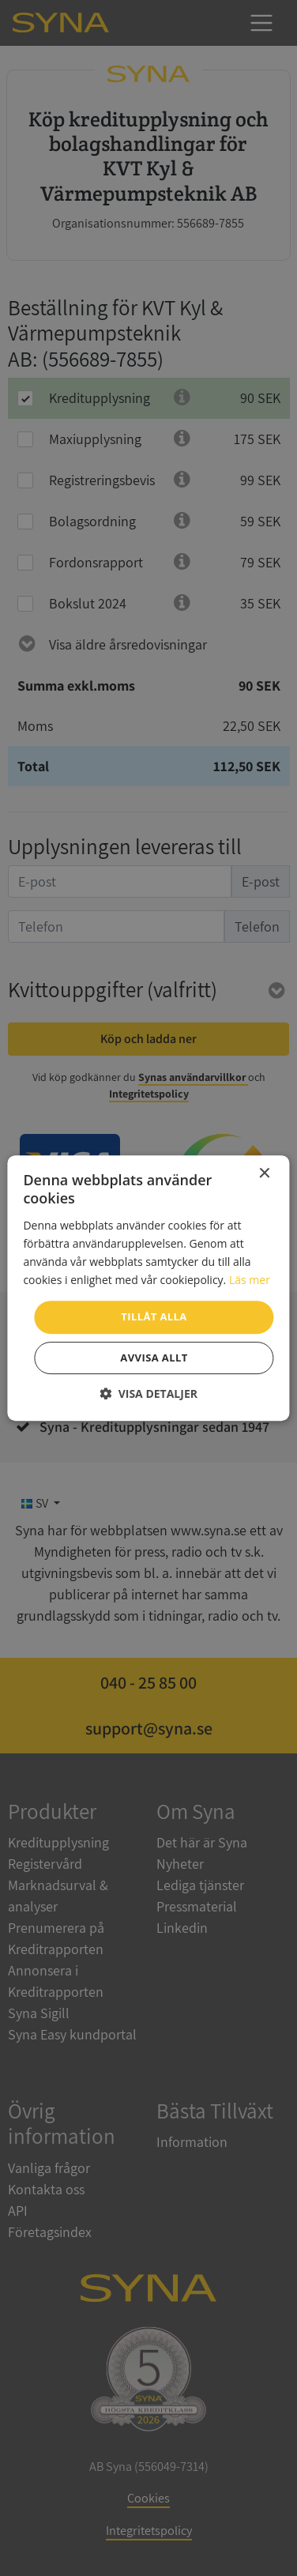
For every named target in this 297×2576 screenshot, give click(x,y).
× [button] (264, 1174)
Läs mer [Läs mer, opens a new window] (249, 1279)
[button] (148, 1393)
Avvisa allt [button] (153, 1357)
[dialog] (148, 1288)
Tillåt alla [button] (153, 1316)
